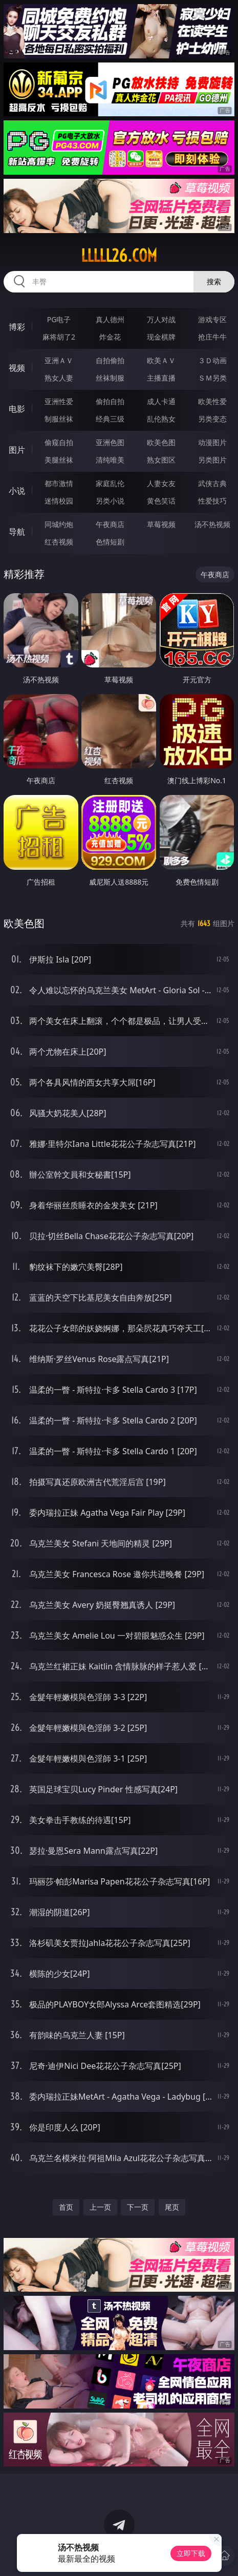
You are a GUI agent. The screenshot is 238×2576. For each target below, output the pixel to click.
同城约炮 (59, 524)
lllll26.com (119, 255)
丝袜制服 (110, 378)
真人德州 (110, 319)
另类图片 (212, 460)
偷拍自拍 (110, 401)
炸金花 (110, 337)
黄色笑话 (161, 501)
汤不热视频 (212, 524)
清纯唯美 (110, 460)
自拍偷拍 (110, 360)
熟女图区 (161, 460)
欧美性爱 (212, 401)
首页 (66, 2207)
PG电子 (59, 319)
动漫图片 (212, 442)
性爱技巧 (212, 501)
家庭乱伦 (110, 483)
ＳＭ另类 (212, 378)
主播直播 (161, 378)
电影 (17, 408)
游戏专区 (212, 319)
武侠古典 (212, 483)
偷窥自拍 (59, 442)
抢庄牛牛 (212, 337)
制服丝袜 (59, 419)
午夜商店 (110, 524)
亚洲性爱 (59, 401)
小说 (17, 490)
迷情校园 (59, 501)
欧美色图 (161, 442)
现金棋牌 (161, 337)
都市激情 (59, 483)
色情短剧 (110, 542)
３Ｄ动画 (212, 360)
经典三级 (110, 419)
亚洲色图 (110, 442)
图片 (17, 449)
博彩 (17, 326)
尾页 (172, 2207)
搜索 (214, 281)
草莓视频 (161, 524)
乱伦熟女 (161, 419)
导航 (17, 531)
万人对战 (161, 319)
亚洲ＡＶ (59, 360)
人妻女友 (161, 483)
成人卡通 (161, 401)
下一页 (137, 2207)
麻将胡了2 (58, 337)
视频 (17, 367)
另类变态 (212, 419)
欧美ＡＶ (161, 360)
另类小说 (110, 501)
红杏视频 (59, 542)
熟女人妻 (59, 378)
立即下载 (191, 2553)
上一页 (100, 2207)
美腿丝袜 (59, 460)
